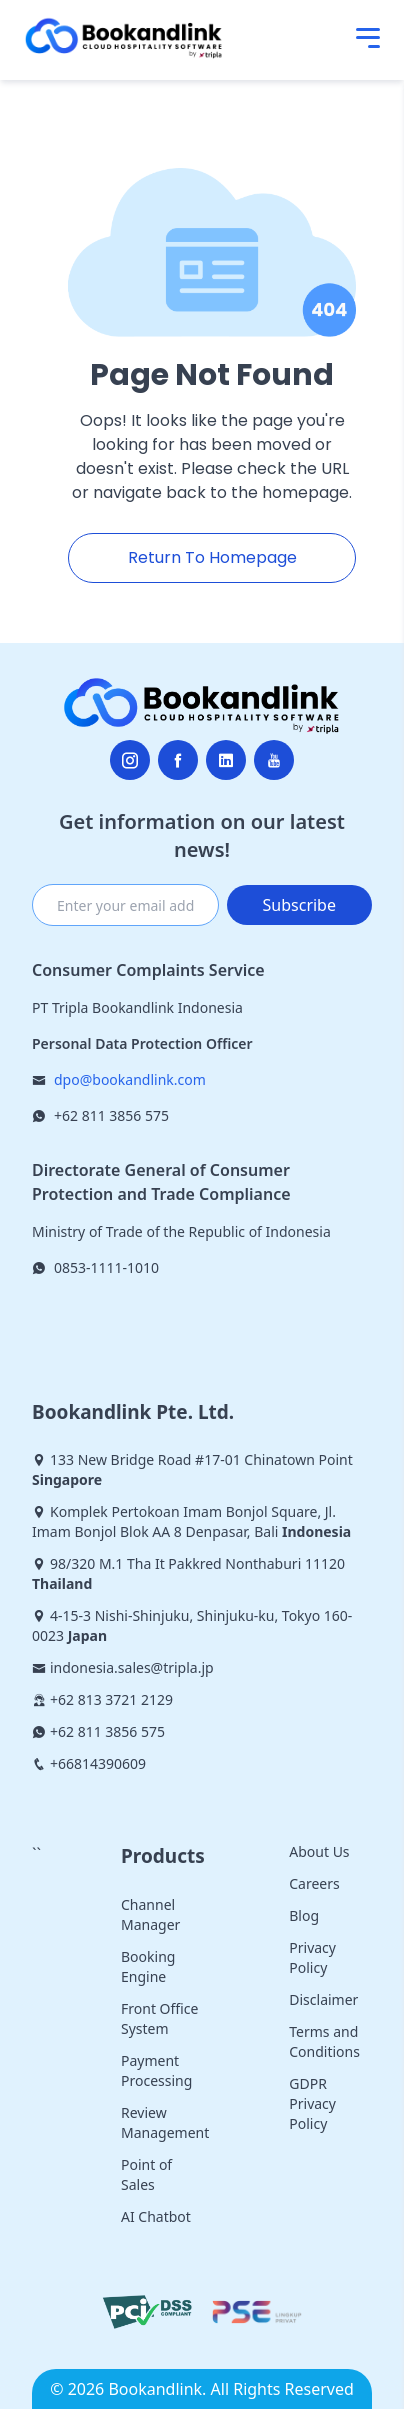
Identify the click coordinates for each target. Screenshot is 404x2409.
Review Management (165, 2122)
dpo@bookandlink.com (130, 1079)
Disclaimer (323, 1999)
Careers (314, 1883)
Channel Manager (150, 1914)
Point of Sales (146, 2174)
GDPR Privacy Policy (312, 2103)
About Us (319, 1851)
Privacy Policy (312, 1957)
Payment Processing (156, 2070)
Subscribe (299, 905)
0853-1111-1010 (106, 1267)
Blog (304, 1915)
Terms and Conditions (324, 2041)
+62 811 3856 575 (111, 1115)
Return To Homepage (212, 557)
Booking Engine (148, 1966)
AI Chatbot (156, 2216)
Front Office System (159, 2018)
